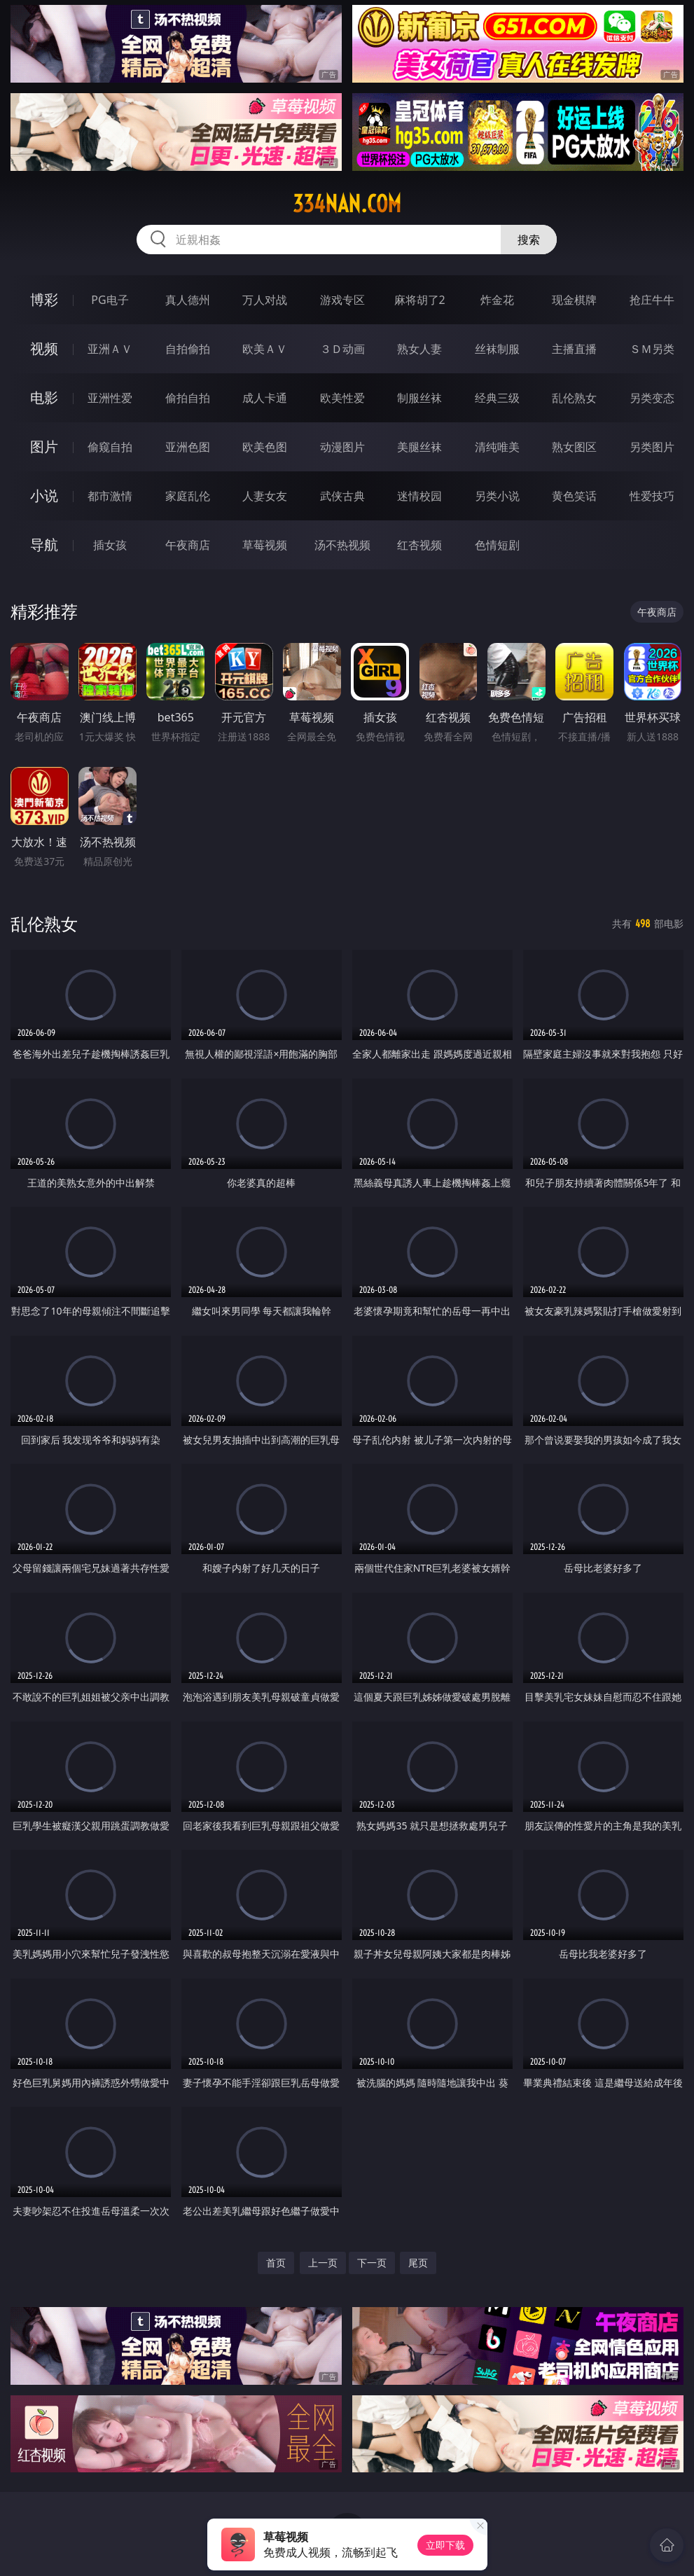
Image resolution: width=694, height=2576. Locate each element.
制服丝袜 (419, 398)
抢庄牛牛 (652, 299)
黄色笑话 (574, 496)
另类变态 (652, 398)
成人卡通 (264, 398)
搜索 (529, 239)
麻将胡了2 (419, 299)
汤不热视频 (342, 545)
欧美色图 (264, 447)
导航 (44, 544)
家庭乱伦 (187, 496)
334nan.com (347, 204)
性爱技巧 (652, 496)
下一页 (372, 2262)
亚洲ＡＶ (110, 348)
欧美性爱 (342, 398)
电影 (44, 397)
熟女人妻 (419, 348)
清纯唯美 (497, 447)
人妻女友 (264, 496)
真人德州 (187, 299)
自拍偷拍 (187, 348)
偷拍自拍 (187, 398)
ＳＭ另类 (652, 348)
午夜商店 (187, 545)
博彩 (44, 299)
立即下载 (445, 2544)
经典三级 (497, 398)
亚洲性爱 (110, 398)
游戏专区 (342, 299)
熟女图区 (574, 447)
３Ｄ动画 (342, 348)
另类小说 (497, 496)
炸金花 (497, 299)
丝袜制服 (497, 348)
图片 (44, 446)
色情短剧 (497, 545)
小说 (44, 495)
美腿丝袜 (419, 447)
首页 (276, 2262)
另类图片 (652, 447)
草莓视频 (264, 545)
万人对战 (264, 299)
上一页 (323, 2262)
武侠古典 (342, 496)
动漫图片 (342, 447)
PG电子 (109, 299)
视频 (44, 348)
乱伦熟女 (574, 398)
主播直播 (574, 348)
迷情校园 (419, 496)
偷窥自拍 (110, 447)
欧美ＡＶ (264, 348)
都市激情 (110, 496)
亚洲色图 (187, 447)
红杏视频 (419, 545)
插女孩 (110, 545)
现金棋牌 (574, 299)
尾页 (418, 2262)
